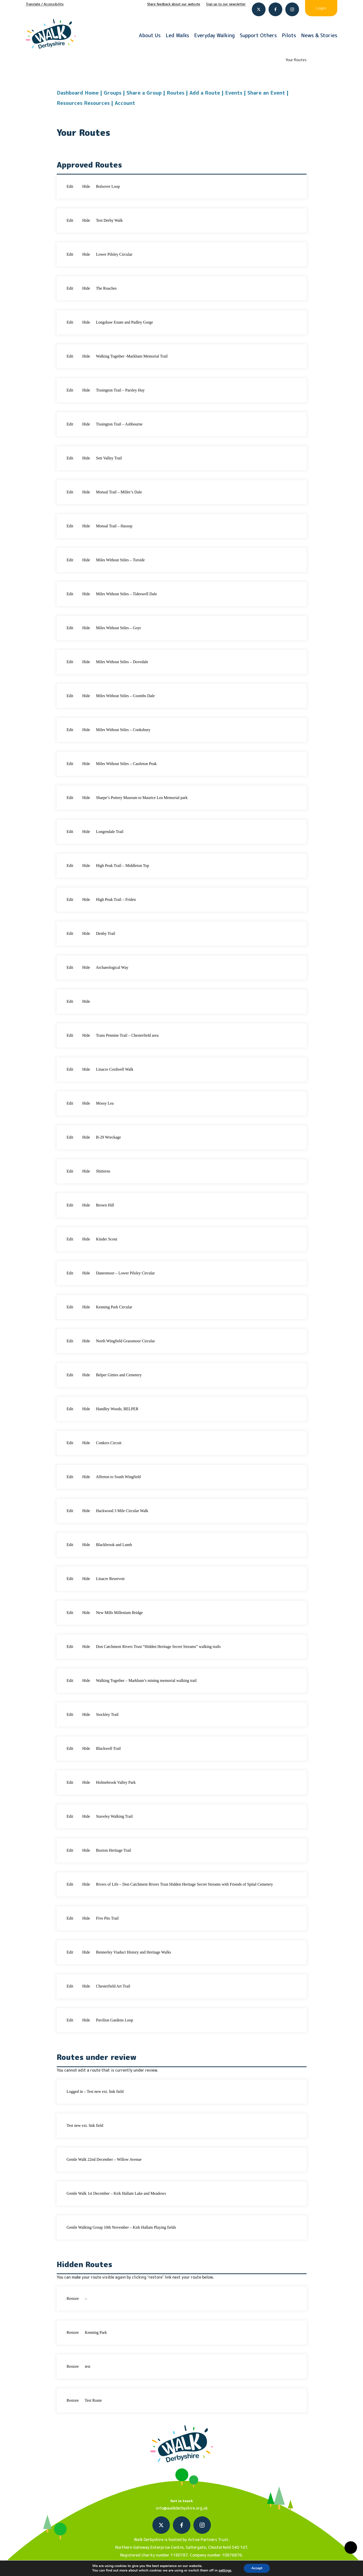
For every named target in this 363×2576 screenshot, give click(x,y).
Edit (70, 186)
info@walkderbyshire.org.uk (182, 2508)
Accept (256, 2568)
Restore (73, 2298)
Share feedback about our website (173, 4)
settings (225, 2570)
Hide (86, 186)
